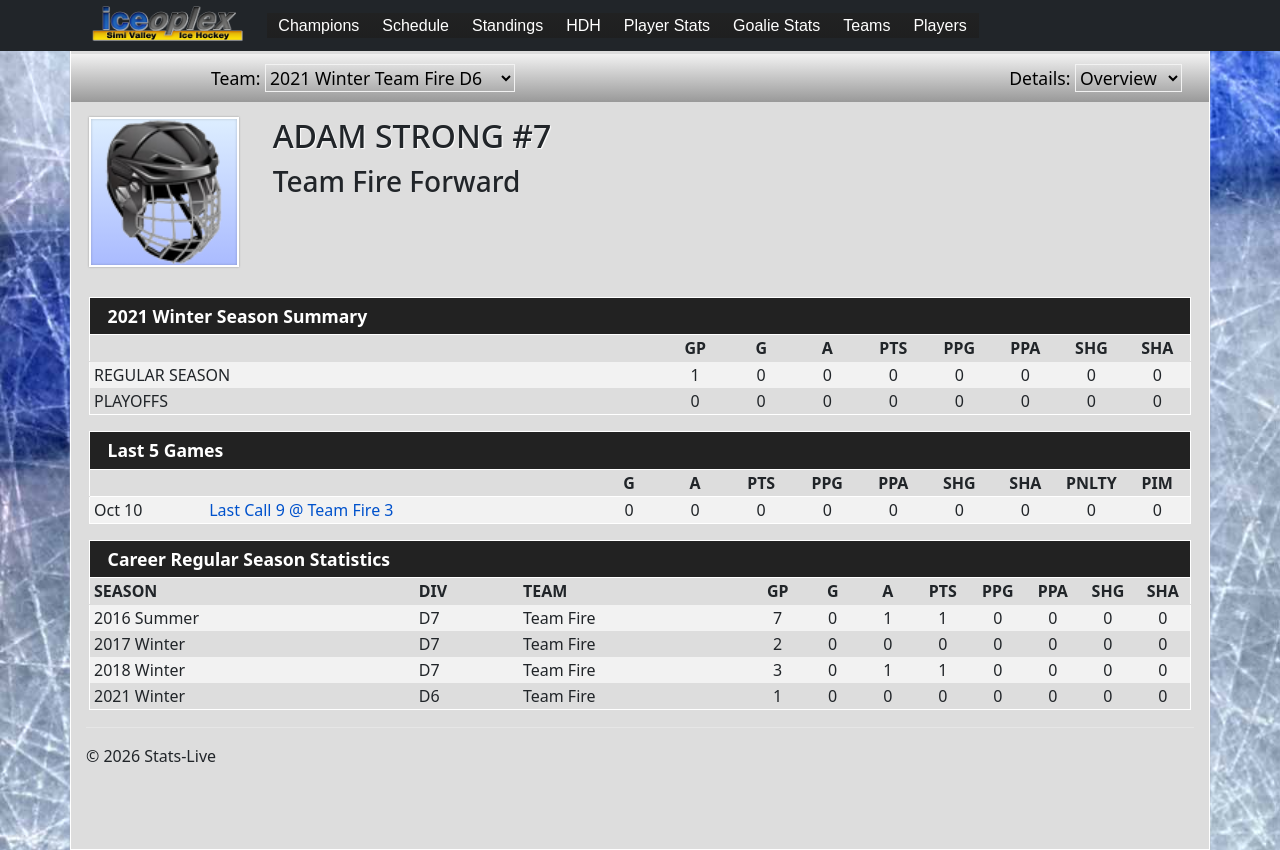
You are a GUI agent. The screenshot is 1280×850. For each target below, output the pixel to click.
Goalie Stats (776, 25)
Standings (507, 25)
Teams (866, 25)
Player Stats (667, 25)
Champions (318, 25)
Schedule (415, 25)
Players (939, 25)
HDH (583, 25)
